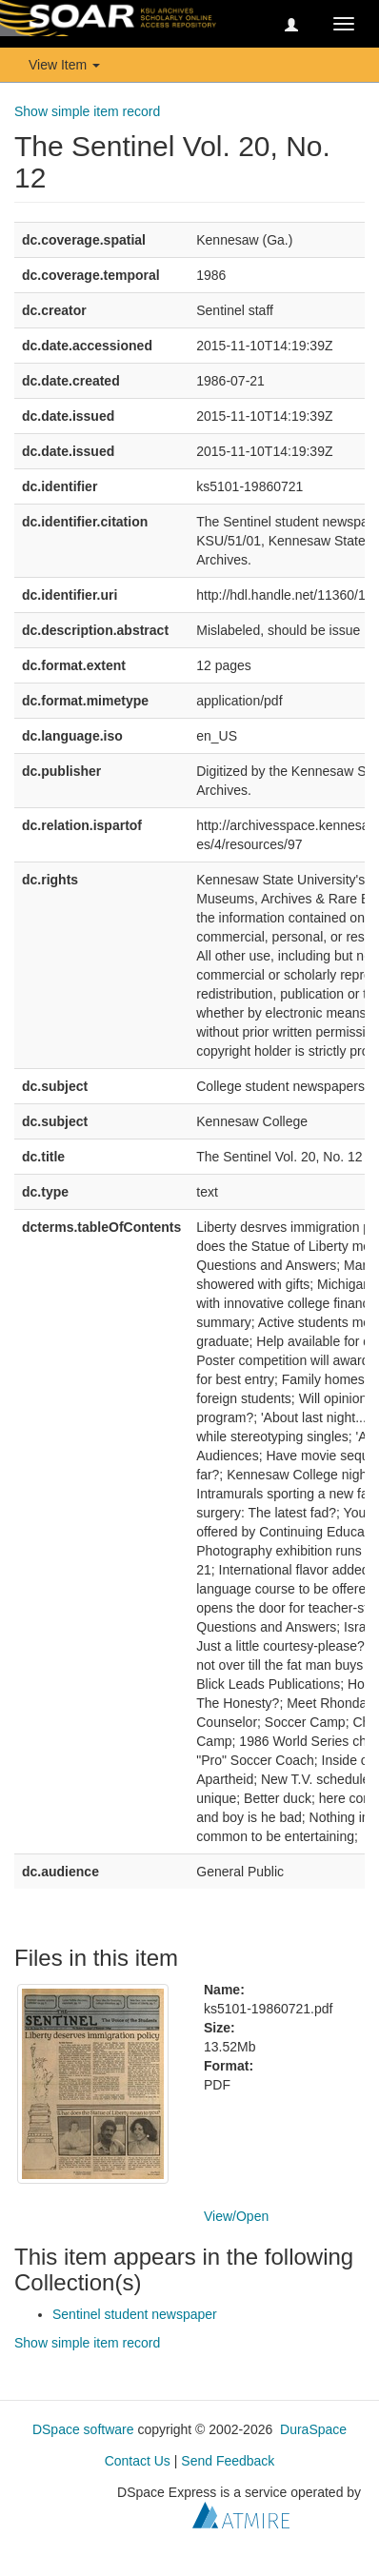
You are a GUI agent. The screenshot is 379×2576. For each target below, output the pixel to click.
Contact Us (137, 2460)
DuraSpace (313, 2429)
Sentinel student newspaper (134, 2314)
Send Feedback (227, 2460)
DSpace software (83, 2429)
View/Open (236, 2216)
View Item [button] (64, 64)
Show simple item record (87, 111)
